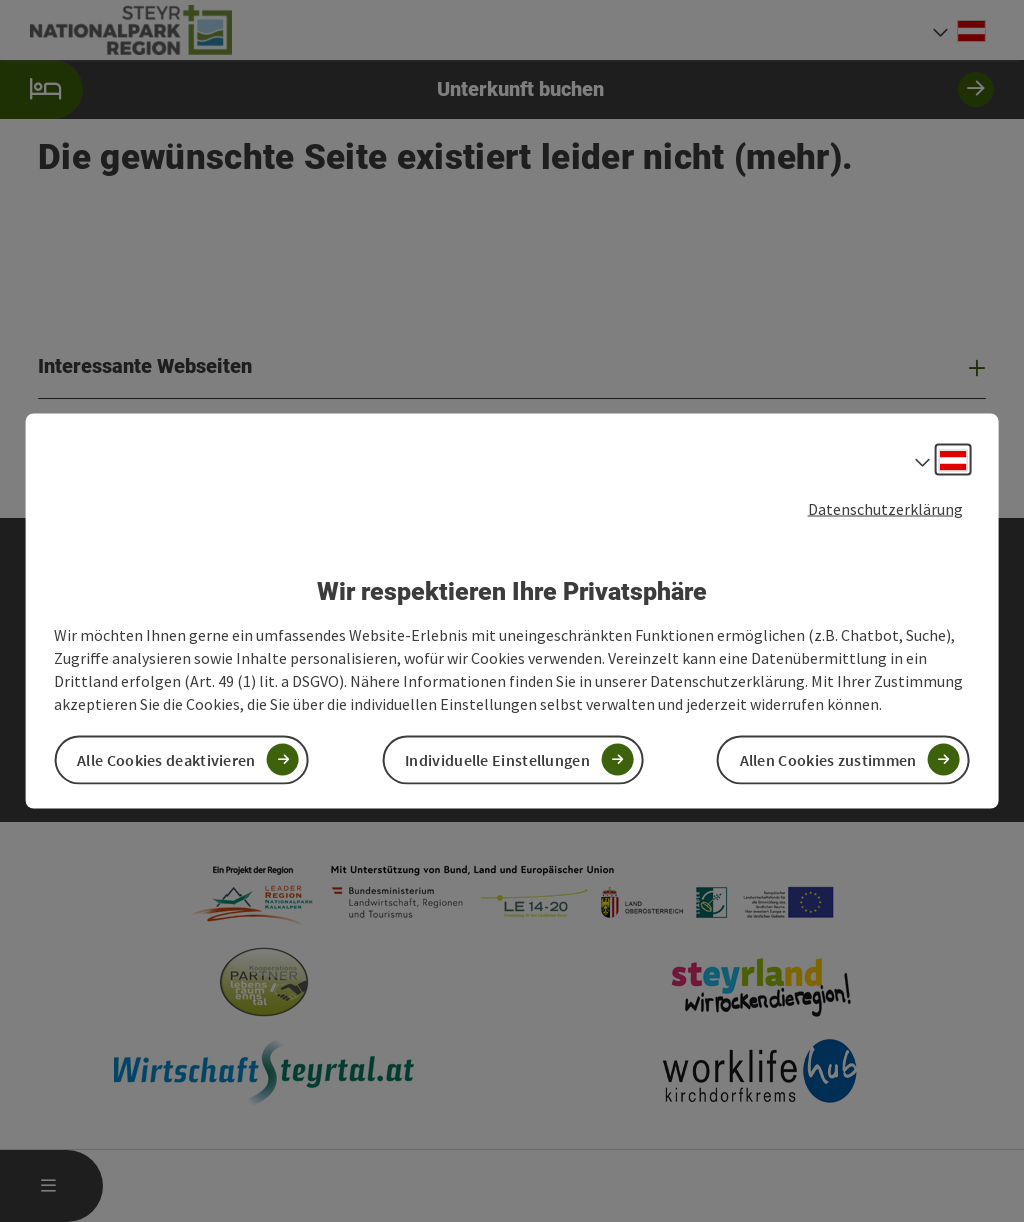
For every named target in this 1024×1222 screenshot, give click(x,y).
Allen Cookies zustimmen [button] (828, 759)
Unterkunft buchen (497, 89)
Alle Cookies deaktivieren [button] (166, 759)
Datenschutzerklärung (885, 509)
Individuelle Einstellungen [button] (497, 759)
